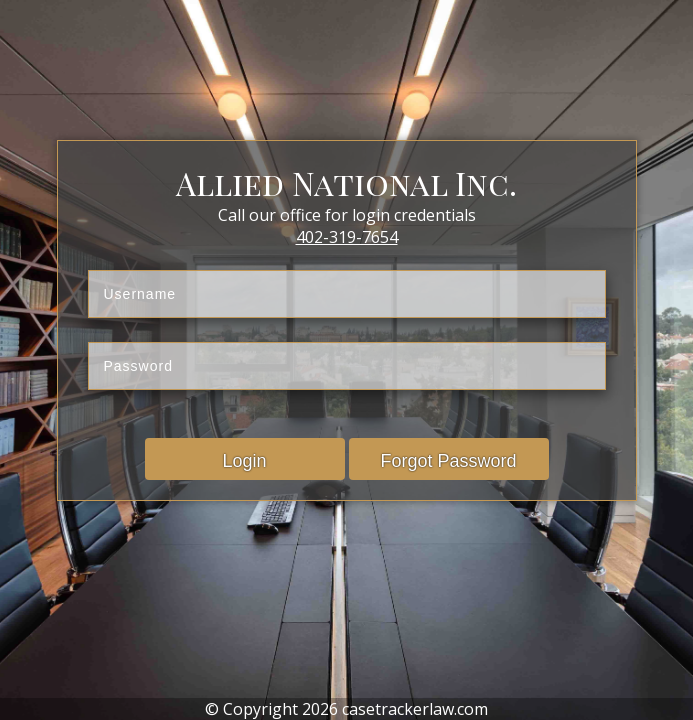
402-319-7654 (347, 237)
